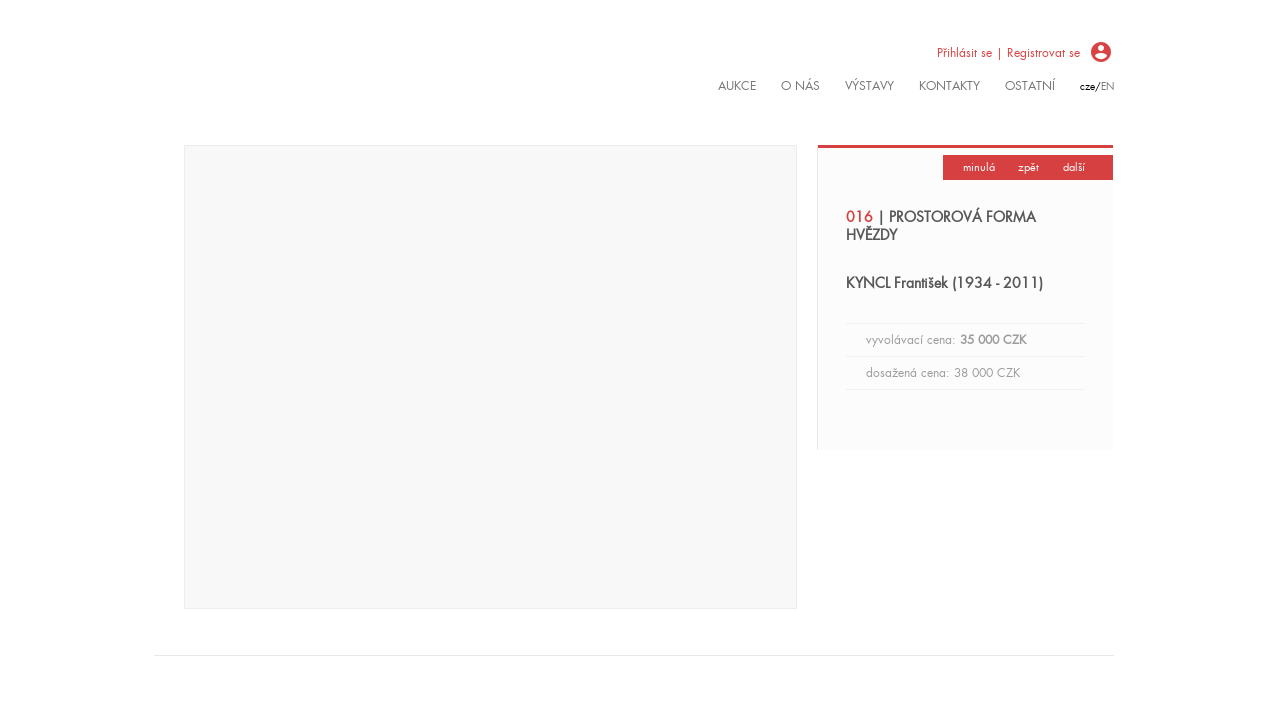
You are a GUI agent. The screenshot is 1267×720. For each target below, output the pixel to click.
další (1074, 167)
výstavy (869, 86)
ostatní (1030, 86)
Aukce (737, 86)
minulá (979, 167)
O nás (800, 86)
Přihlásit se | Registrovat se (1008, 53)
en (1107, 86)
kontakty (949, 86)
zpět (1028, 167)
